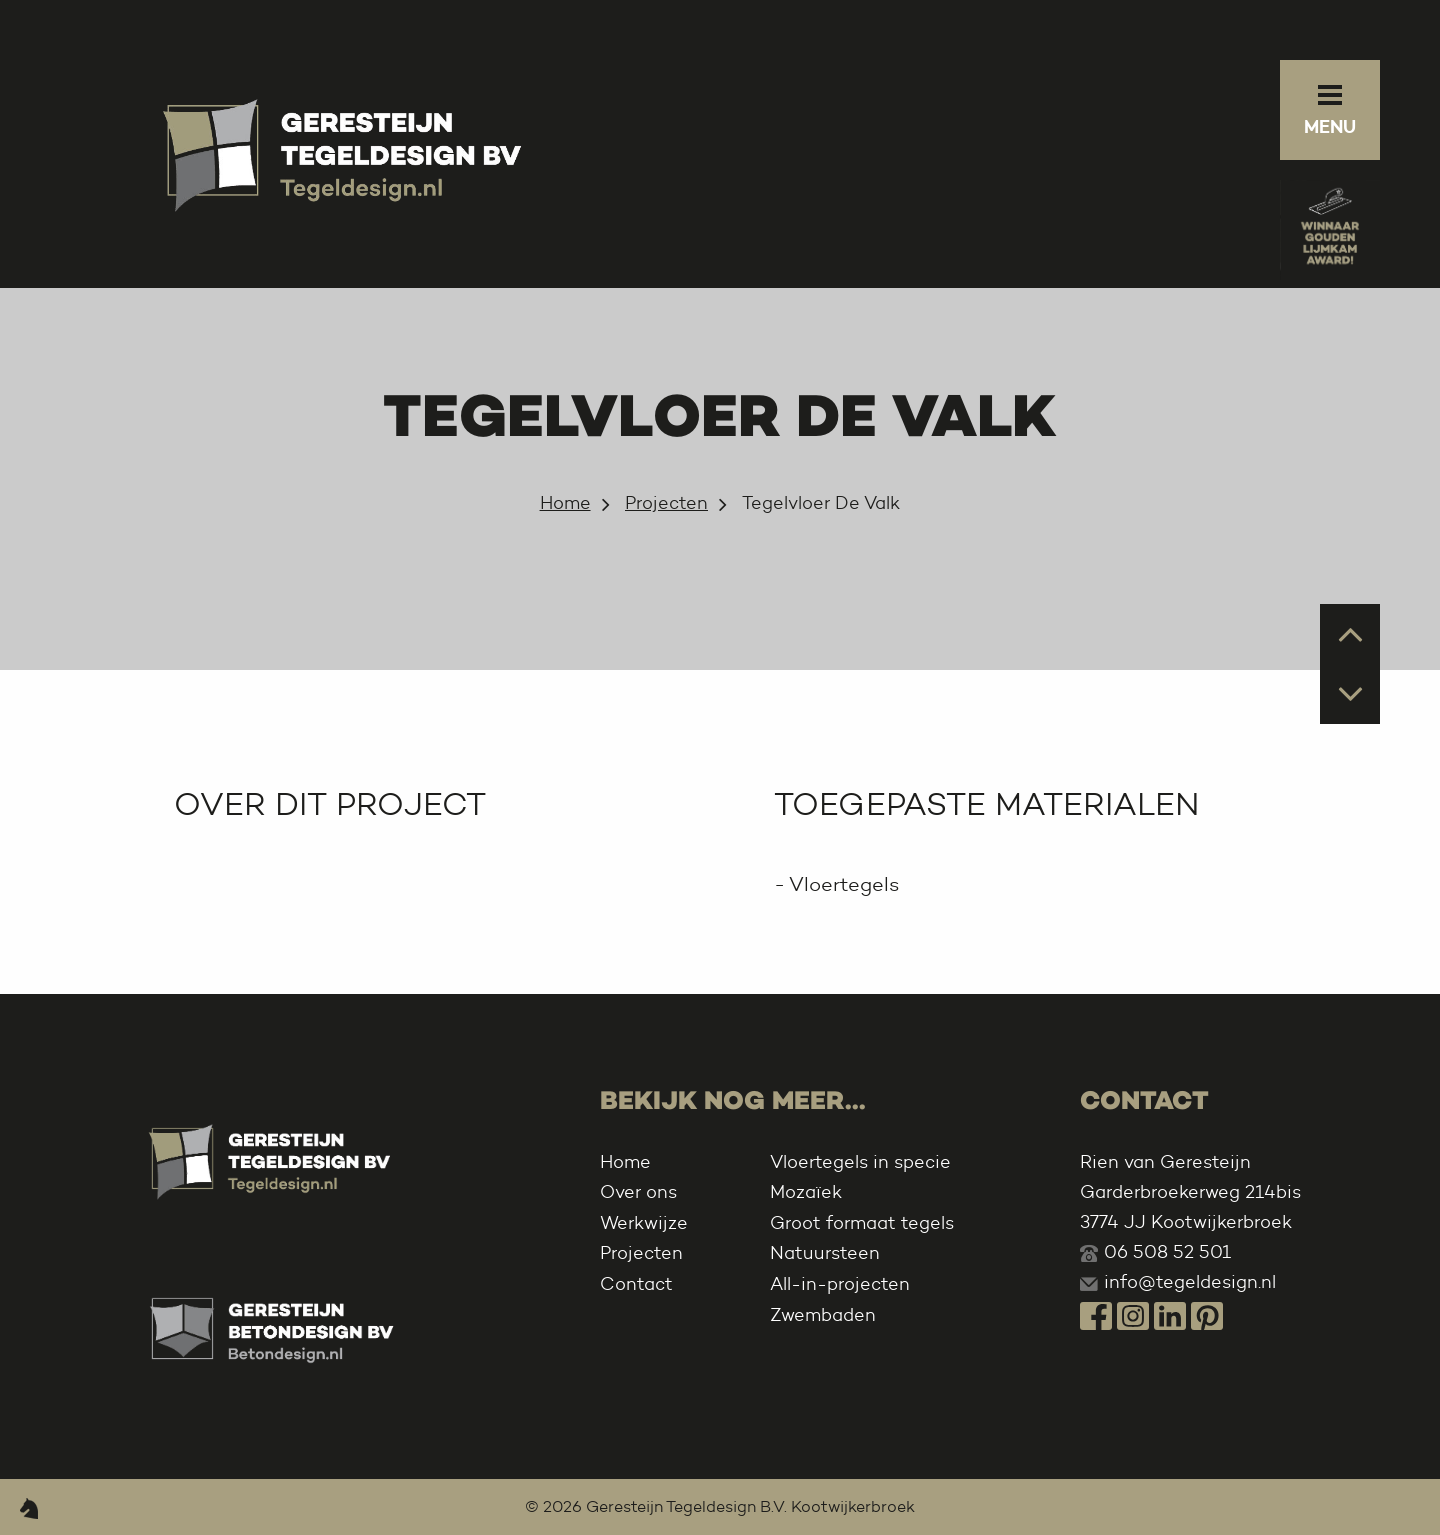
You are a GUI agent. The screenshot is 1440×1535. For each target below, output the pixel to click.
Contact (636, 1284)
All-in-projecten (840, 1284)
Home (565, 503)
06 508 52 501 (1167, 1252)
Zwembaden (823, 1315)
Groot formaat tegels (862, 1223)
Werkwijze (644, 1223)
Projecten (666, 503)
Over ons (638, 1192)
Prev (1350, 632)
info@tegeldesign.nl (1190, 1282)
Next (1350, 692)
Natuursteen (825, 1253)
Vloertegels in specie (860, 1162)
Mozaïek (806, 1192)
